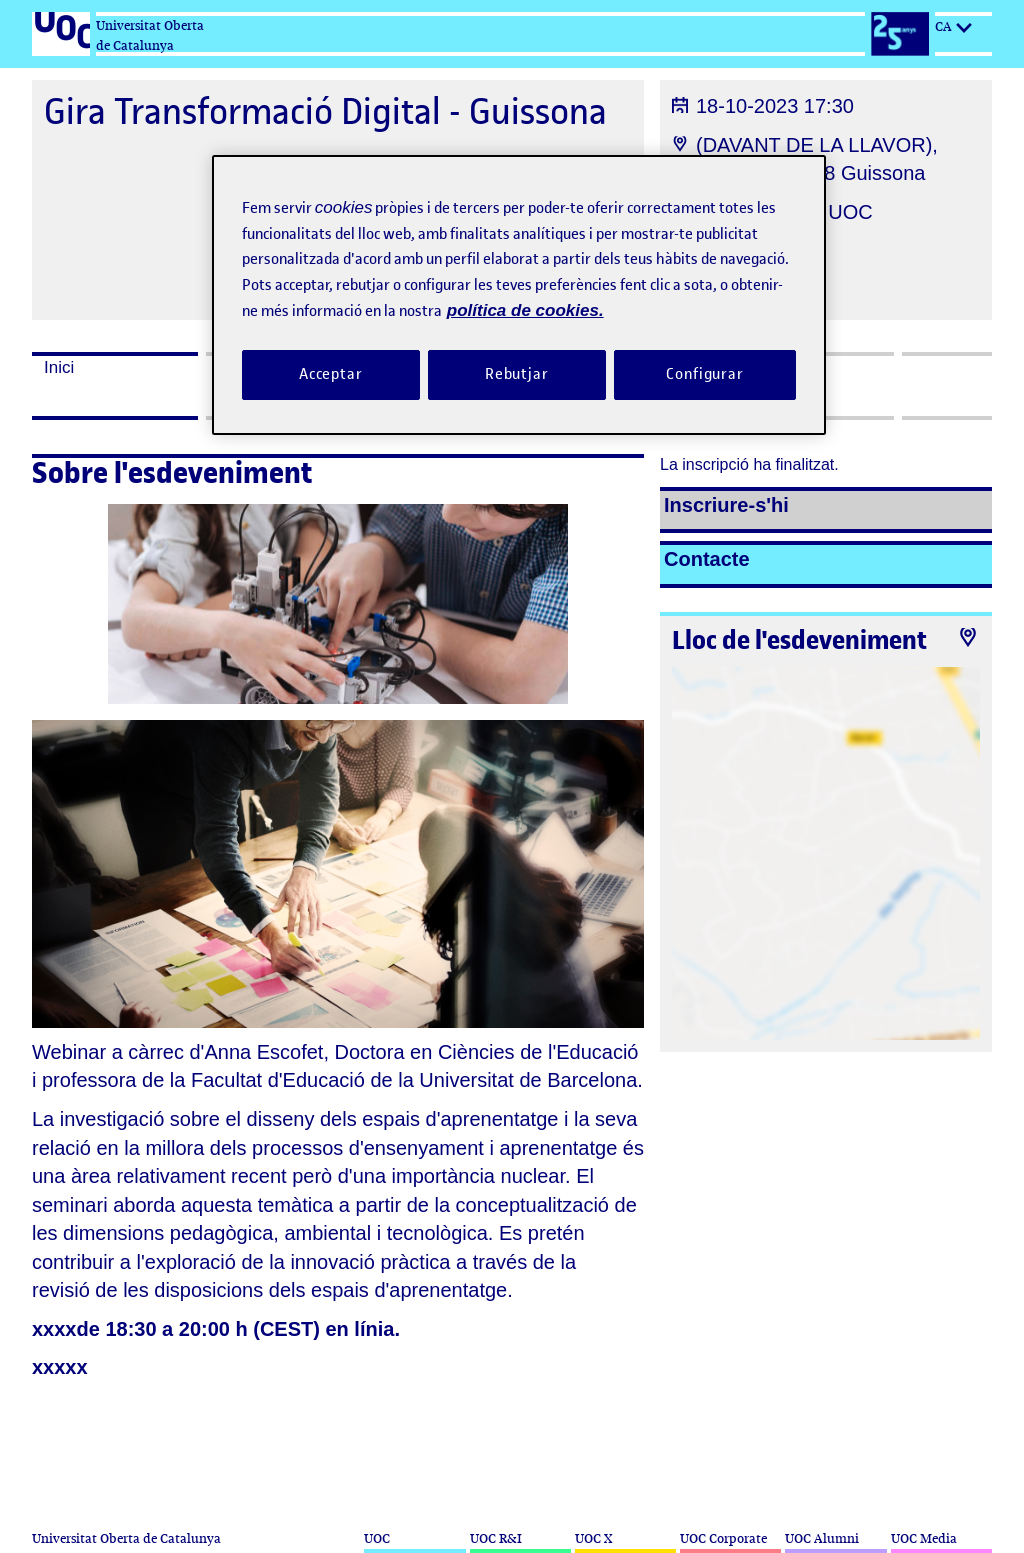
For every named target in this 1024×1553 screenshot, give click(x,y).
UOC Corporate (723, 1538)
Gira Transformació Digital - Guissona (325, 111)
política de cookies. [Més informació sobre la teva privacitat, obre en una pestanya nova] (525, 310)
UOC (377, 1538)
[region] (519, 294)
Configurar (705, 374)
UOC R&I (496, 1538)
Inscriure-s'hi (726, 505)
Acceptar (331, 374)
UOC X (593, 1538)
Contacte (707, 559)
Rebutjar (517, 374)
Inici (59, 367)
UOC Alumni (822, 1538)
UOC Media (924, 1538)
